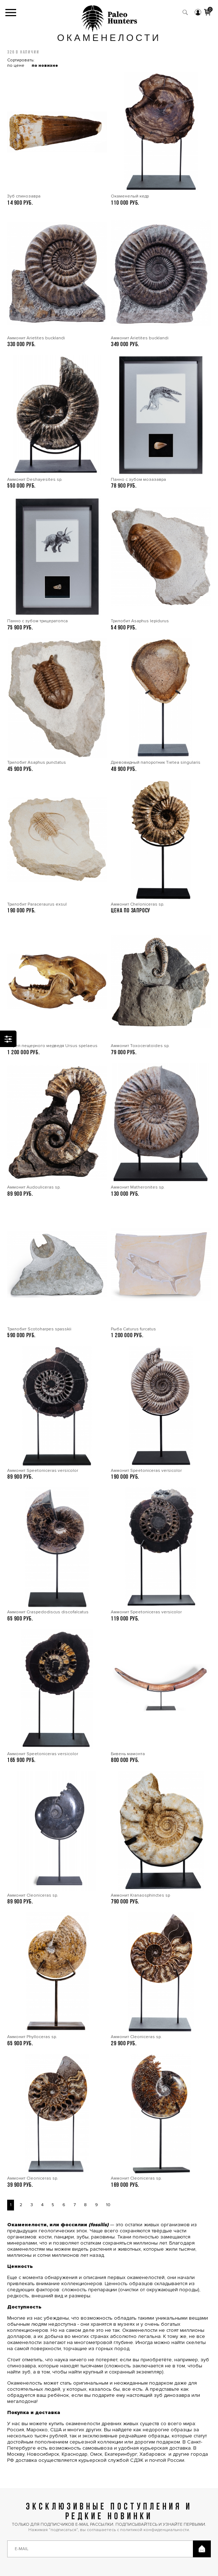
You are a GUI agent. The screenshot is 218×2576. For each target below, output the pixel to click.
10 (108, 2205)
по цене (15, 65)
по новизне (45, 65)
